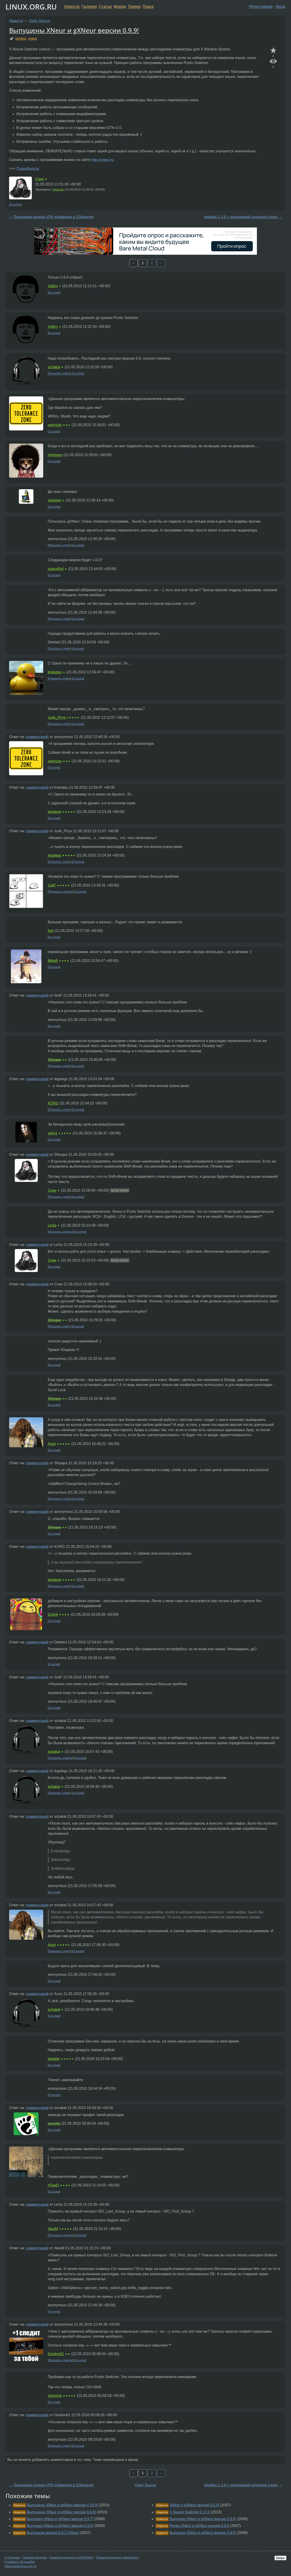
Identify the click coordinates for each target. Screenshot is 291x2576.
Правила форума (35, 2557)
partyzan (55, 425)
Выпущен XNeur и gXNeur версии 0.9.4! (203, 2519)
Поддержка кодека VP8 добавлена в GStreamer (53, 217)
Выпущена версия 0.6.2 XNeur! (53, 2533)
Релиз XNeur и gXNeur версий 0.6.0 (199, 2526)
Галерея (89, 6)
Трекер (134, 6)
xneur (32, 38)
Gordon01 (56, 2354)
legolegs (54, 812)
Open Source (39, 21)
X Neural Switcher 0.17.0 (190, 2512)
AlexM (53, 2229)
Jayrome (55, 2396)
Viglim (53, 286)
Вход (280, 6)
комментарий (37, 737)
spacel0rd (55, 569)
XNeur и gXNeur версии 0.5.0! (194, 2505)
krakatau (55, 672)
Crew (39, 179)
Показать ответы (60, 891)
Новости (72, 6)
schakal (54, 367)
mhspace (55, 455)
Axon (52, 1444)
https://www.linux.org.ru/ (21, 2566)
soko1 (53, 1133)
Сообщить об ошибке (20, 2562)
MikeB (53, 961)
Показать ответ (59, 373)
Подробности (27, 168)
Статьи (105, 6)
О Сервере (12, 2557)
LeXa (52, 1225)
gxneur (20, 38)
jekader (54, 2059)
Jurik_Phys (56, 717)
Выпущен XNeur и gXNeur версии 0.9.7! (60, 2519)
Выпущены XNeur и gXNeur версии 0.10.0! (62, 2505)
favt (51, 931)
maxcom (58, 189)
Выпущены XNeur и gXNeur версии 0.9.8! (61, 2512)
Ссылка (15, 204)
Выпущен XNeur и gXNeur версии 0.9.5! (203, 2533)
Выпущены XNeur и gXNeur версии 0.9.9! (74, 30)
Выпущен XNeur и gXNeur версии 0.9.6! (60, 2526)
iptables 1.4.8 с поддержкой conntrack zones (240, 217)
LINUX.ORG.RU (31, 7)
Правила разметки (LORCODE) (71, 2557)
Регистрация (261, 6)
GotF (52, 885)
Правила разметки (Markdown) (117, 2557)
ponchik (54, 2123)
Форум (120, 6)
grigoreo (54, 500)
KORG (53, 1103)
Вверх (280, 2558)
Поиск (148, 6)
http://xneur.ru (102, 160)
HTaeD (53, 2185)
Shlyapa (54, 1060)
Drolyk (53, 1614)
